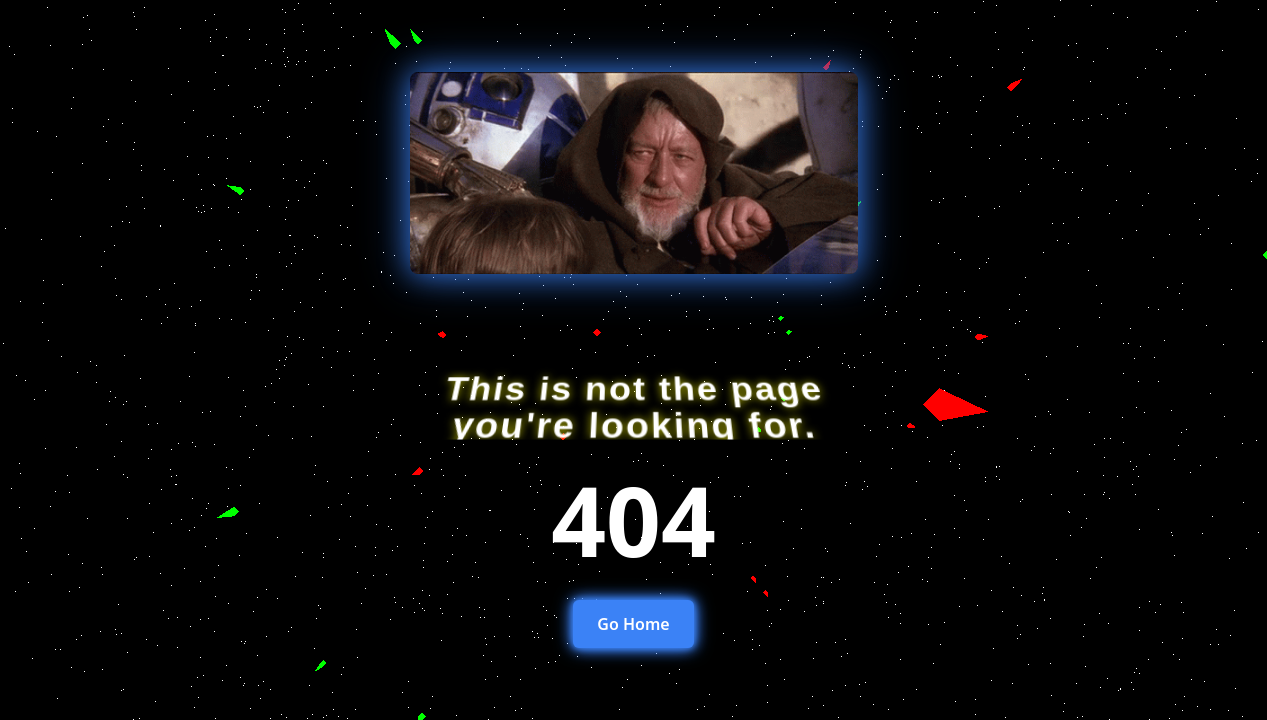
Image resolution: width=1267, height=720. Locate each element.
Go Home (633, 624)
